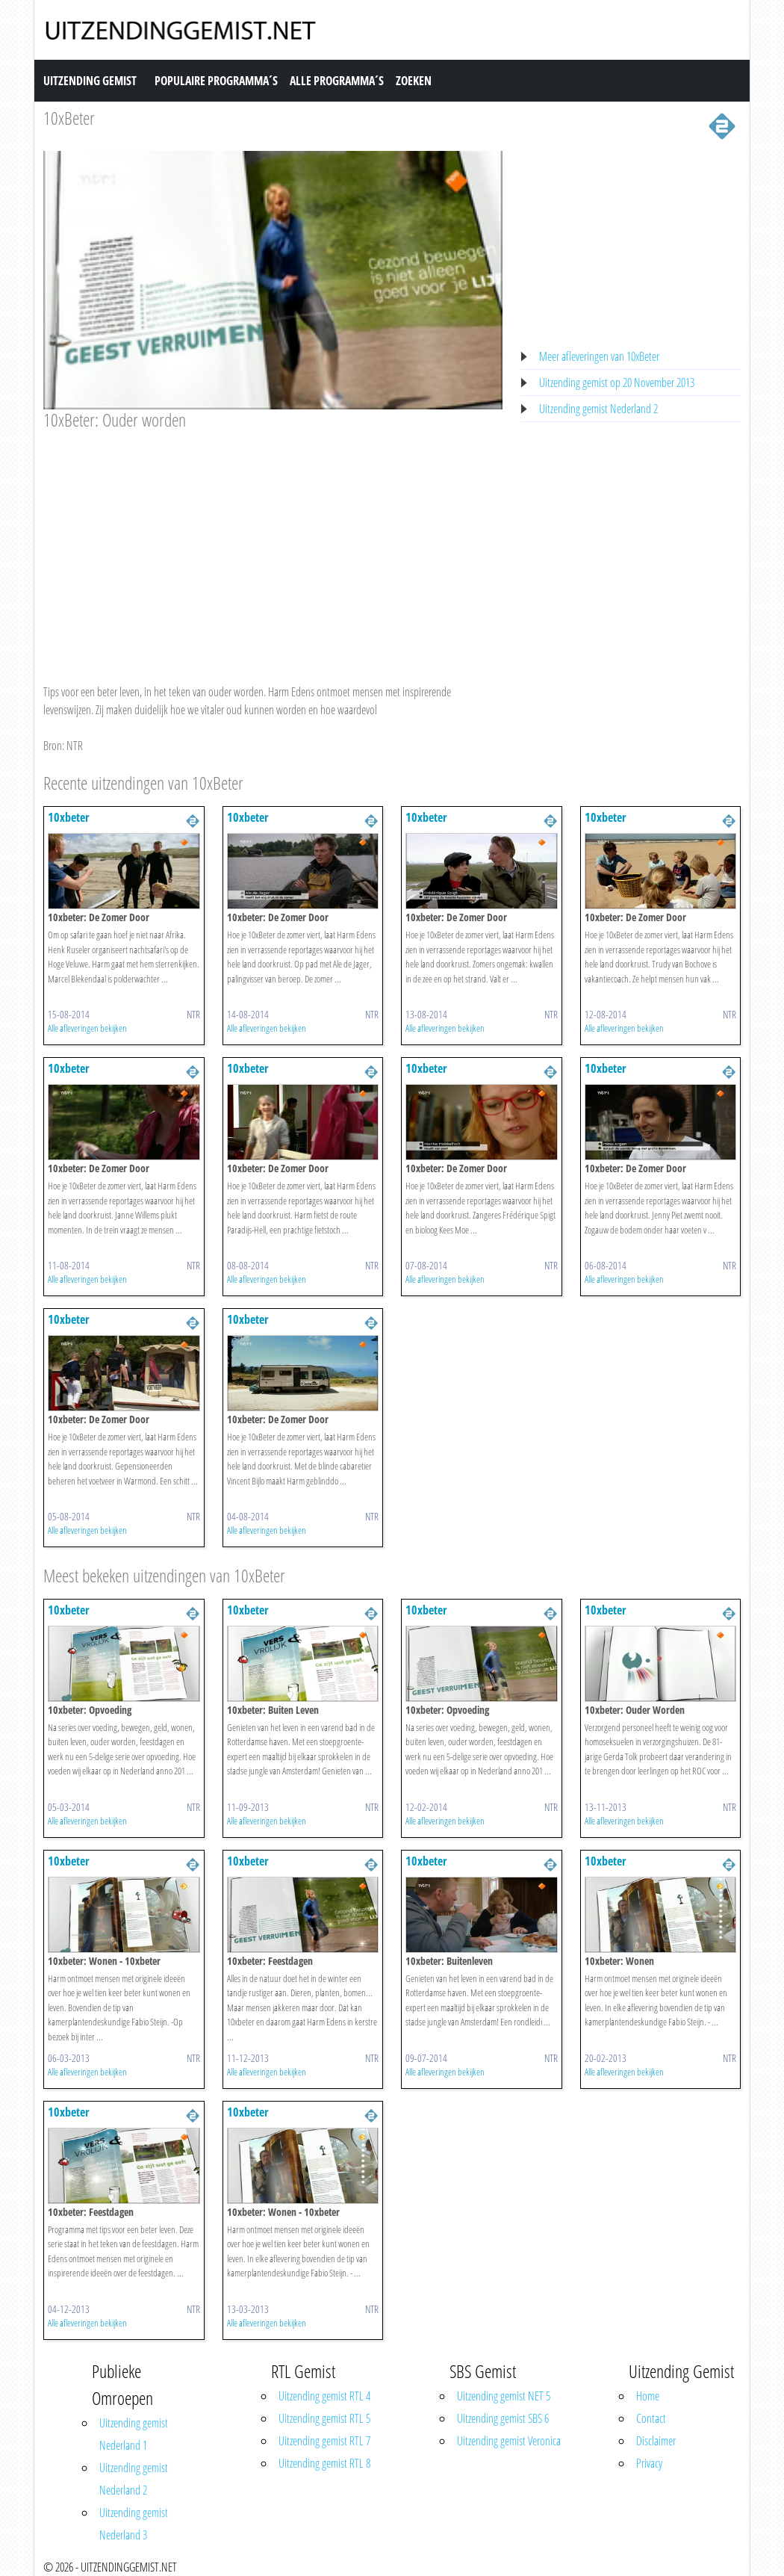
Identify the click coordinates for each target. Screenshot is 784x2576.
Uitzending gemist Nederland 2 (598, 408)
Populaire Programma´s (216, 80)
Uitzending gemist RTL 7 (324, 2441)
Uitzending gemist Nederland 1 (133, 2434)
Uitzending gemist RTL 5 (324, 2418)
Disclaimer (656, 2441)
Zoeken (414, 80)
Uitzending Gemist (90, 80)
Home (647, 2396)
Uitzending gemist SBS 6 (503, 2418)
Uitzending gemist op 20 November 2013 (616, 382)
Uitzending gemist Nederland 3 (133, 2523)
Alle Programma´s (337, 80)
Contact (651, 2418)
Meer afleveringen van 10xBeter (599, 356)
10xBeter (69, 117)
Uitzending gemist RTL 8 (324, 2463)
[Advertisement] (273, 542)
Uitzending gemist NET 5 (503, 2396)
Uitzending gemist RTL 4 (324, 2396)
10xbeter (69, 817)
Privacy (649, 2463)
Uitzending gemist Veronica (509, 2441)
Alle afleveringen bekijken (87, 1028)
